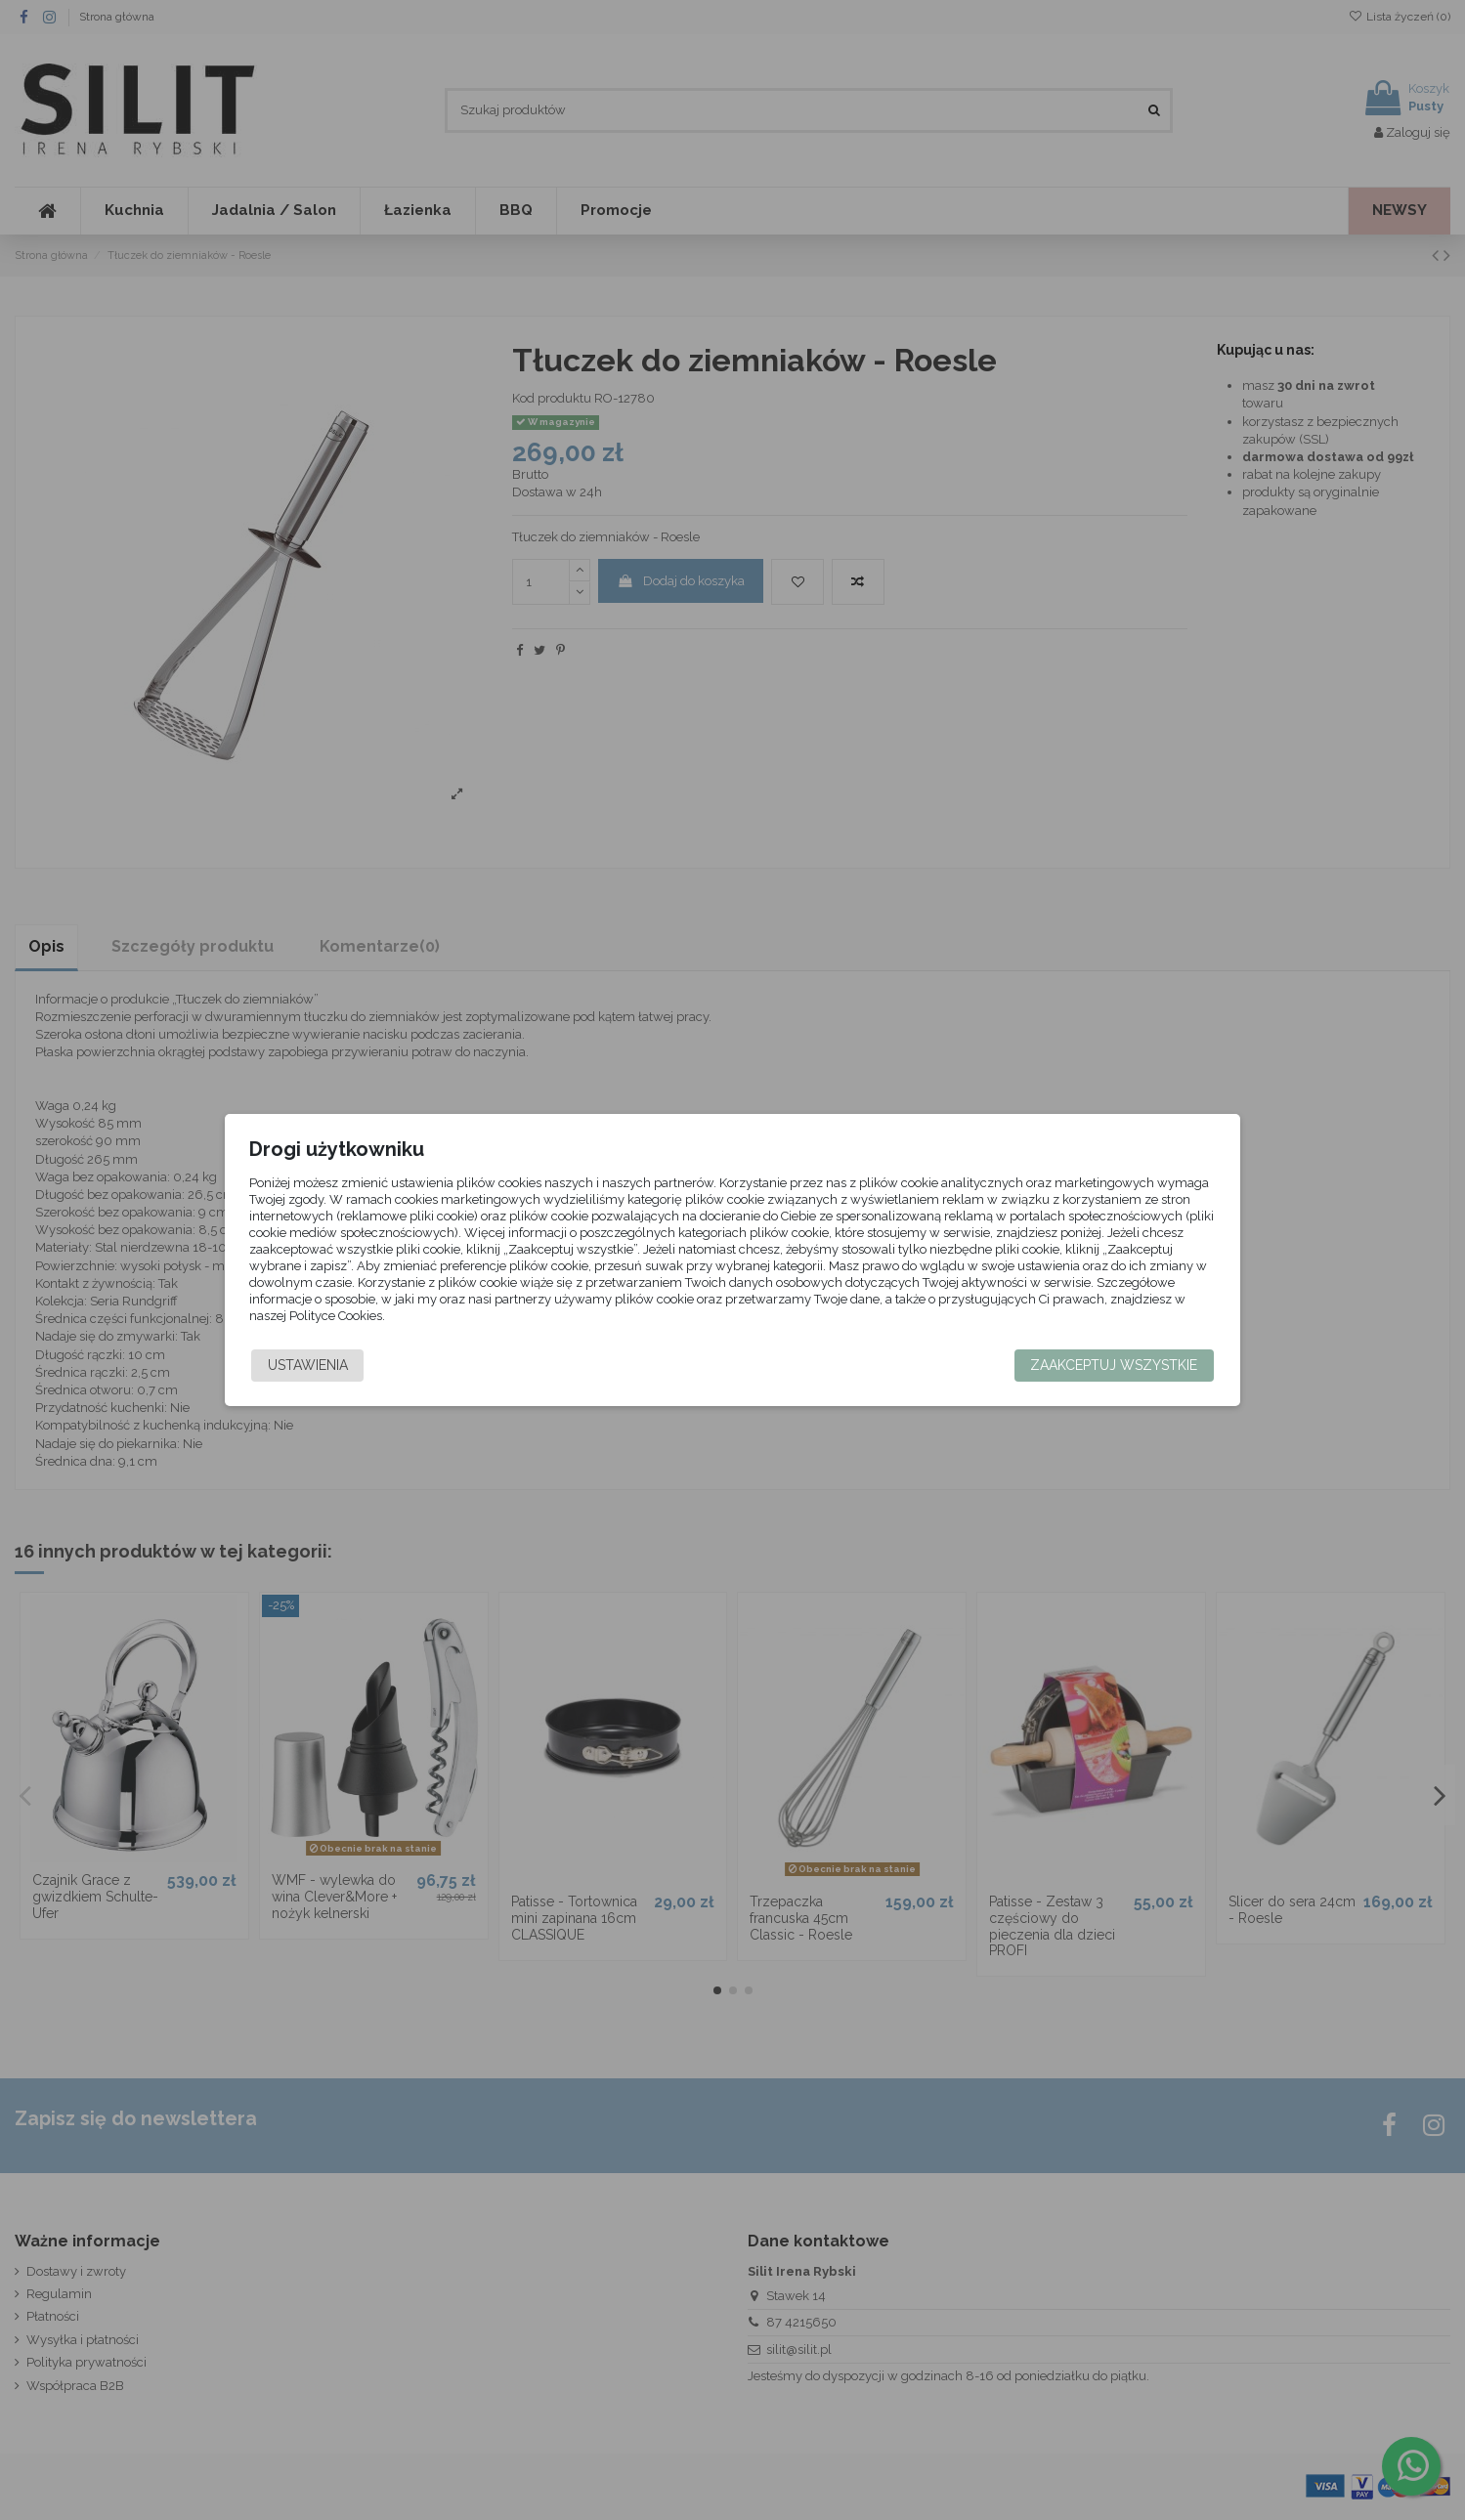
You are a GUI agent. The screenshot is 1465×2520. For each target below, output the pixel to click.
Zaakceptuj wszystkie (1083, 1365)
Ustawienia (338, 1365)
